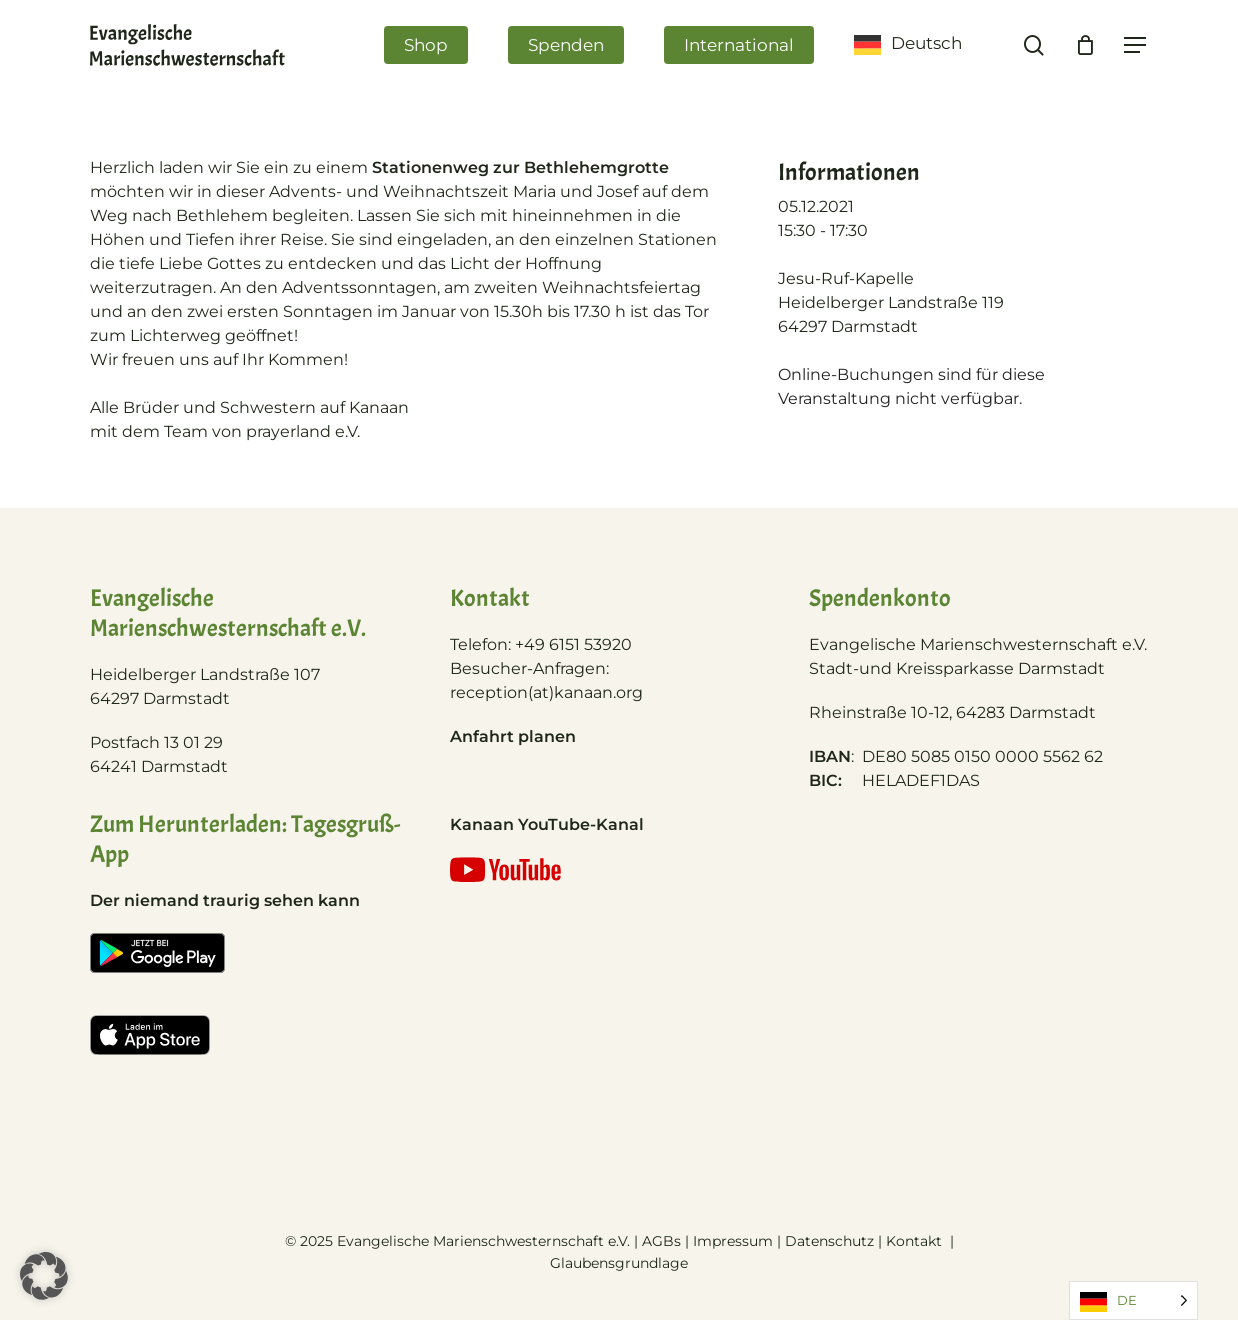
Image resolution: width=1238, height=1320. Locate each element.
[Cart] (1085, 58)
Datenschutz (829, 1241)
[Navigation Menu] (1136, 58)
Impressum (733, 1241)
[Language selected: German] (1133, 1300)
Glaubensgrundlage (619, 1263)
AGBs (661, 1241)
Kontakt (916, 1241)
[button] (44, 1276)
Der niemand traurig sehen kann (225, 900)
